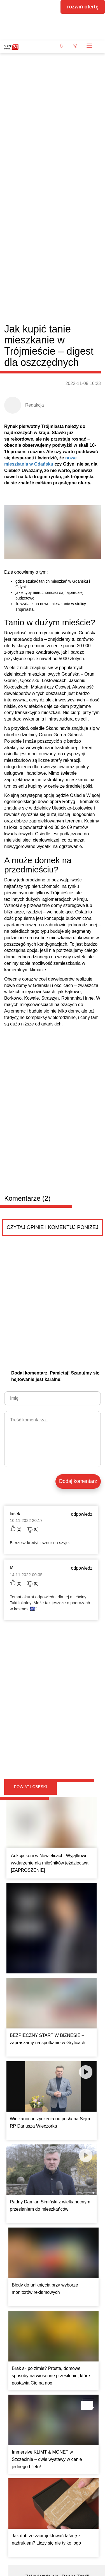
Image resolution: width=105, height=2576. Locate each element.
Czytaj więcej (70, 2123)
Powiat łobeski (30, 1286)
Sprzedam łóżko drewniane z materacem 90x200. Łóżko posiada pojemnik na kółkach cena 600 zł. (51, 2266)
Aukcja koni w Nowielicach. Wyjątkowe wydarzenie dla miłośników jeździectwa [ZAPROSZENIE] (49, 1363)
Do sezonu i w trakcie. (32, 2326)
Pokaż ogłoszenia (77, 2364)
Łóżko (20, 2249)
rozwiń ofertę (82, 7)
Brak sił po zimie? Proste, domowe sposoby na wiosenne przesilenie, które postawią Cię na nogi (51, 1790)
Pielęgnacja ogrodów (39, 2314)
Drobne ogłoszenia (37, 2151)
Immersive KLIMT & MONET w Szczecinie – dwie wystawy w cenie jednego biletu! (47, 1874)
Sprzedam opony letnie (41, 2184)
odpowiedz (82, 1114)
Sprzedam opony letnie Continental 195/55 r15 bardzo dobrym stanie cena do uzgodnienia (50, 2201)
